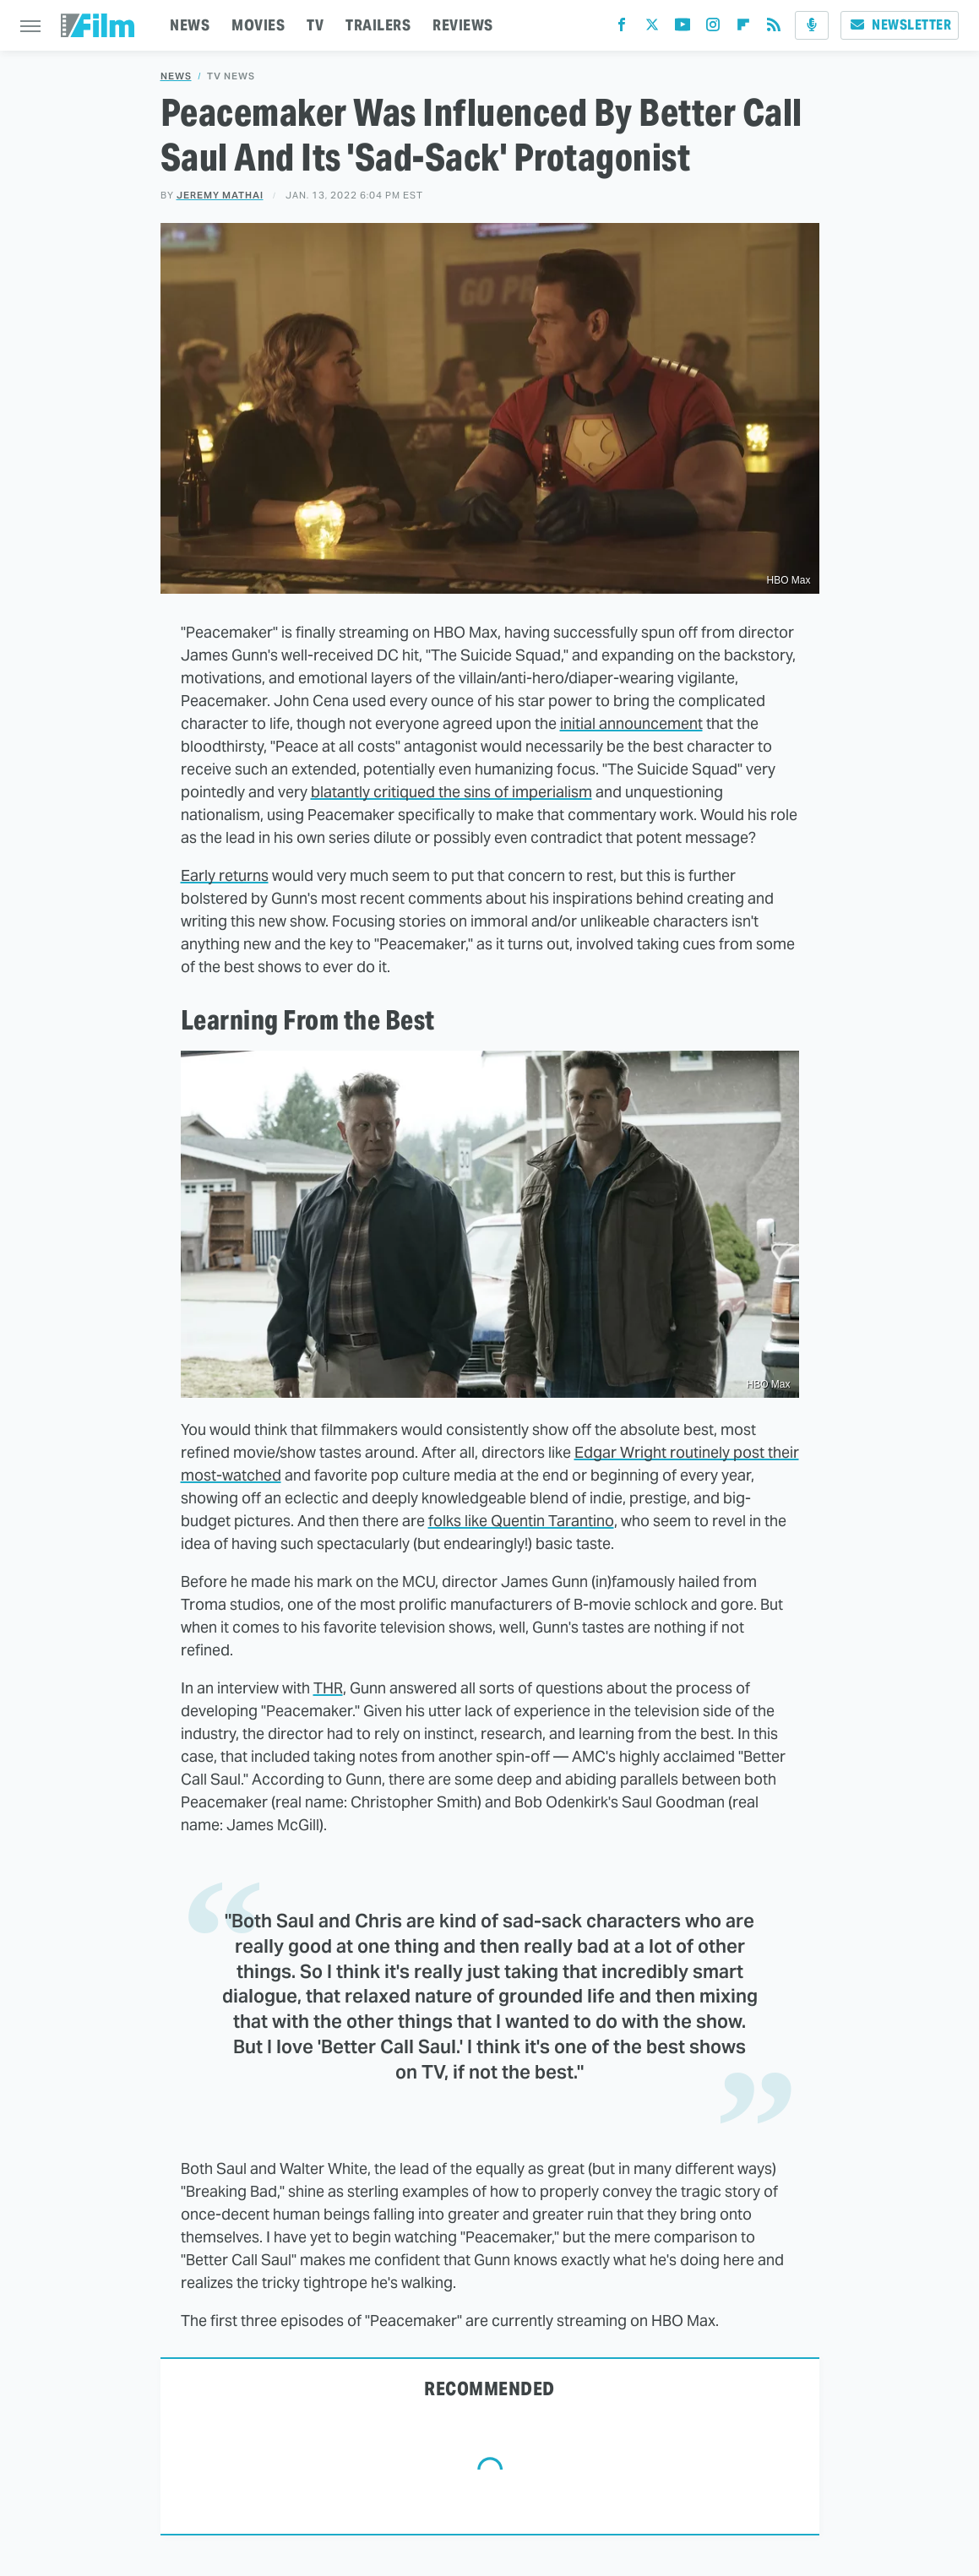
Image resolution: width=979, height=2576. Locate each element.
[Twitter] (652, 28)
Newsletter (899, 25)
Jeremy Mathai (220, 195)
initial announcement (631, 723)
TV (315, 25)
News (176, 76)
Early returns (225, 875)
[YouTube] (682, 28)
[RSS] (773, 28)
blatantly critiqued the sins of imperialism (451, 792)
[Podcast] (812, 25)
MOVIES (258, 25)
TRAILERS (378, 25)
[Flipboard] (743, 28)
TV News (231, 76)
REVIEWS (462, 25)
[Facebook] (621, 28)
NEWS (189, 25)
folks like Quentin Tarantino (521, 1520)
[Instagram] (713, 28)
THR (328, 1688)
